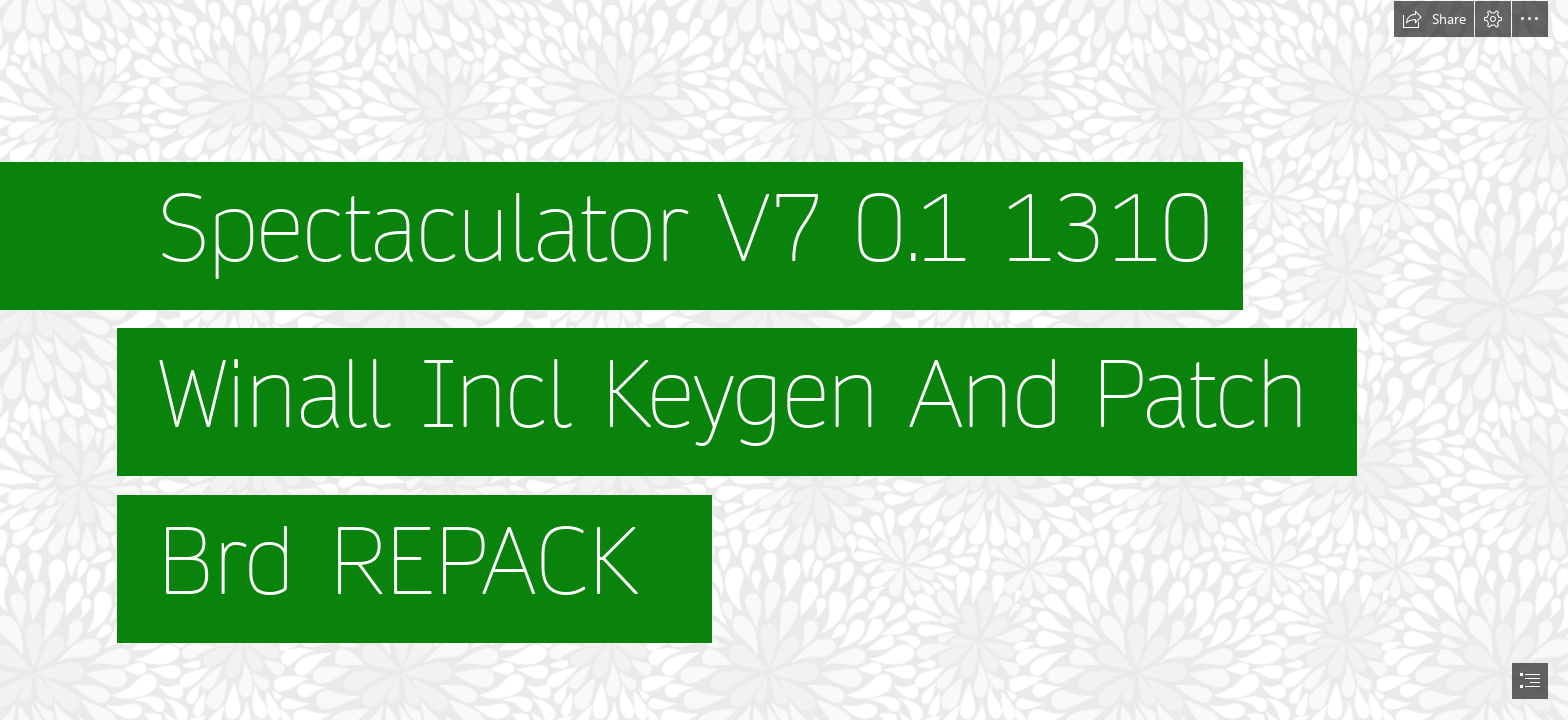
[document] (784, 360)
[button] (1434, 19)
